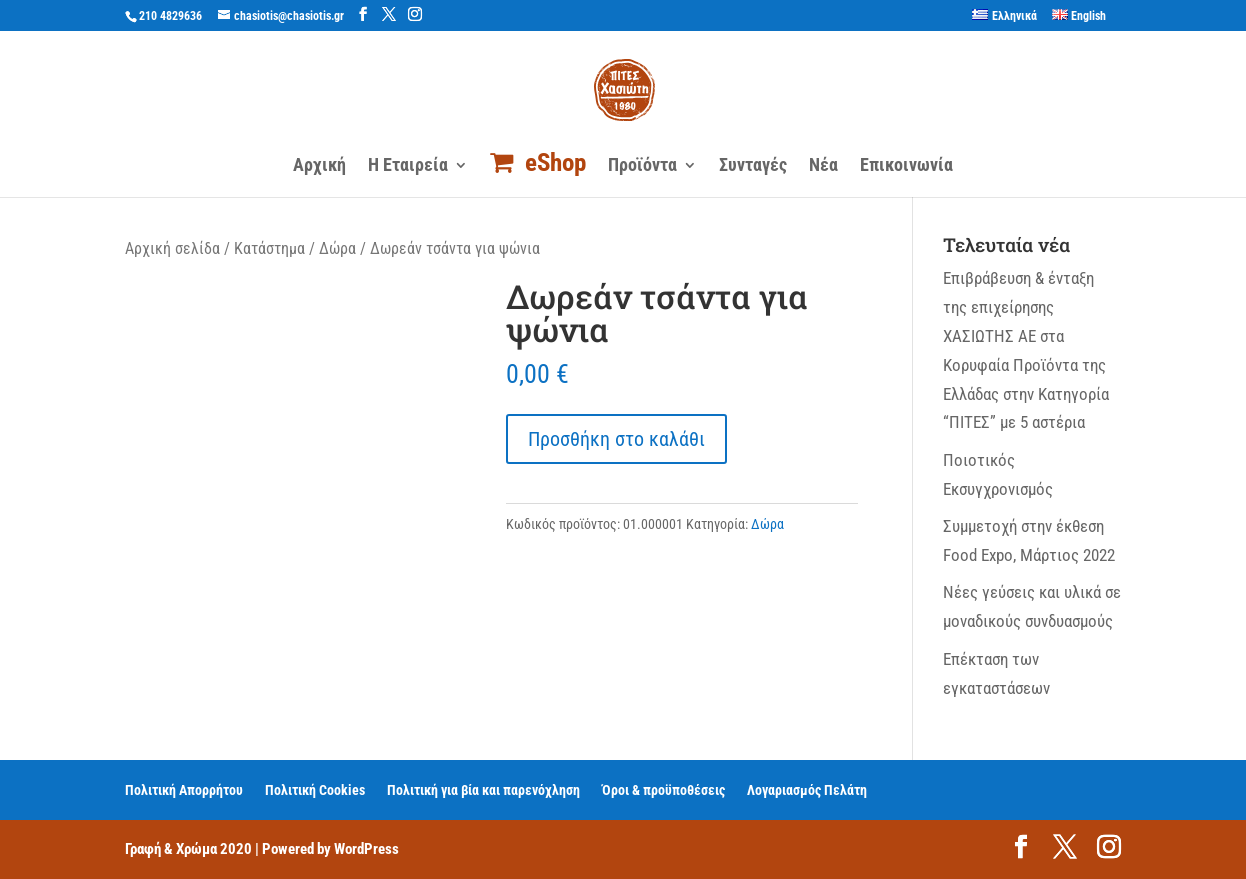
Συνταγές (753, 166)
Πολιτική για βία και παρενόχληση (483, 790)
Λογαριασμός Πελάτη (807, 790)
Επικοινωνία (906, 166)
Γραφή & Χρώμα (171, 849)
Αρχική (319, 166)
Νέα (823, 166)
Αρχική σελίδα (172, 248)
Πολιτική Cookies (315, 790)
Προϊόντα (642, 166)
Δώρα (337, 248)
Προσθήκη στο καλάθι (616, 439)
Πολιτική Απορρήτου (184, 790)
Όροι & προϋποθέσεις (663, 790)
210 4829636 (170, 16)
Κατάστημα (269, 248)
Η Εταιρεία (408, 166)
